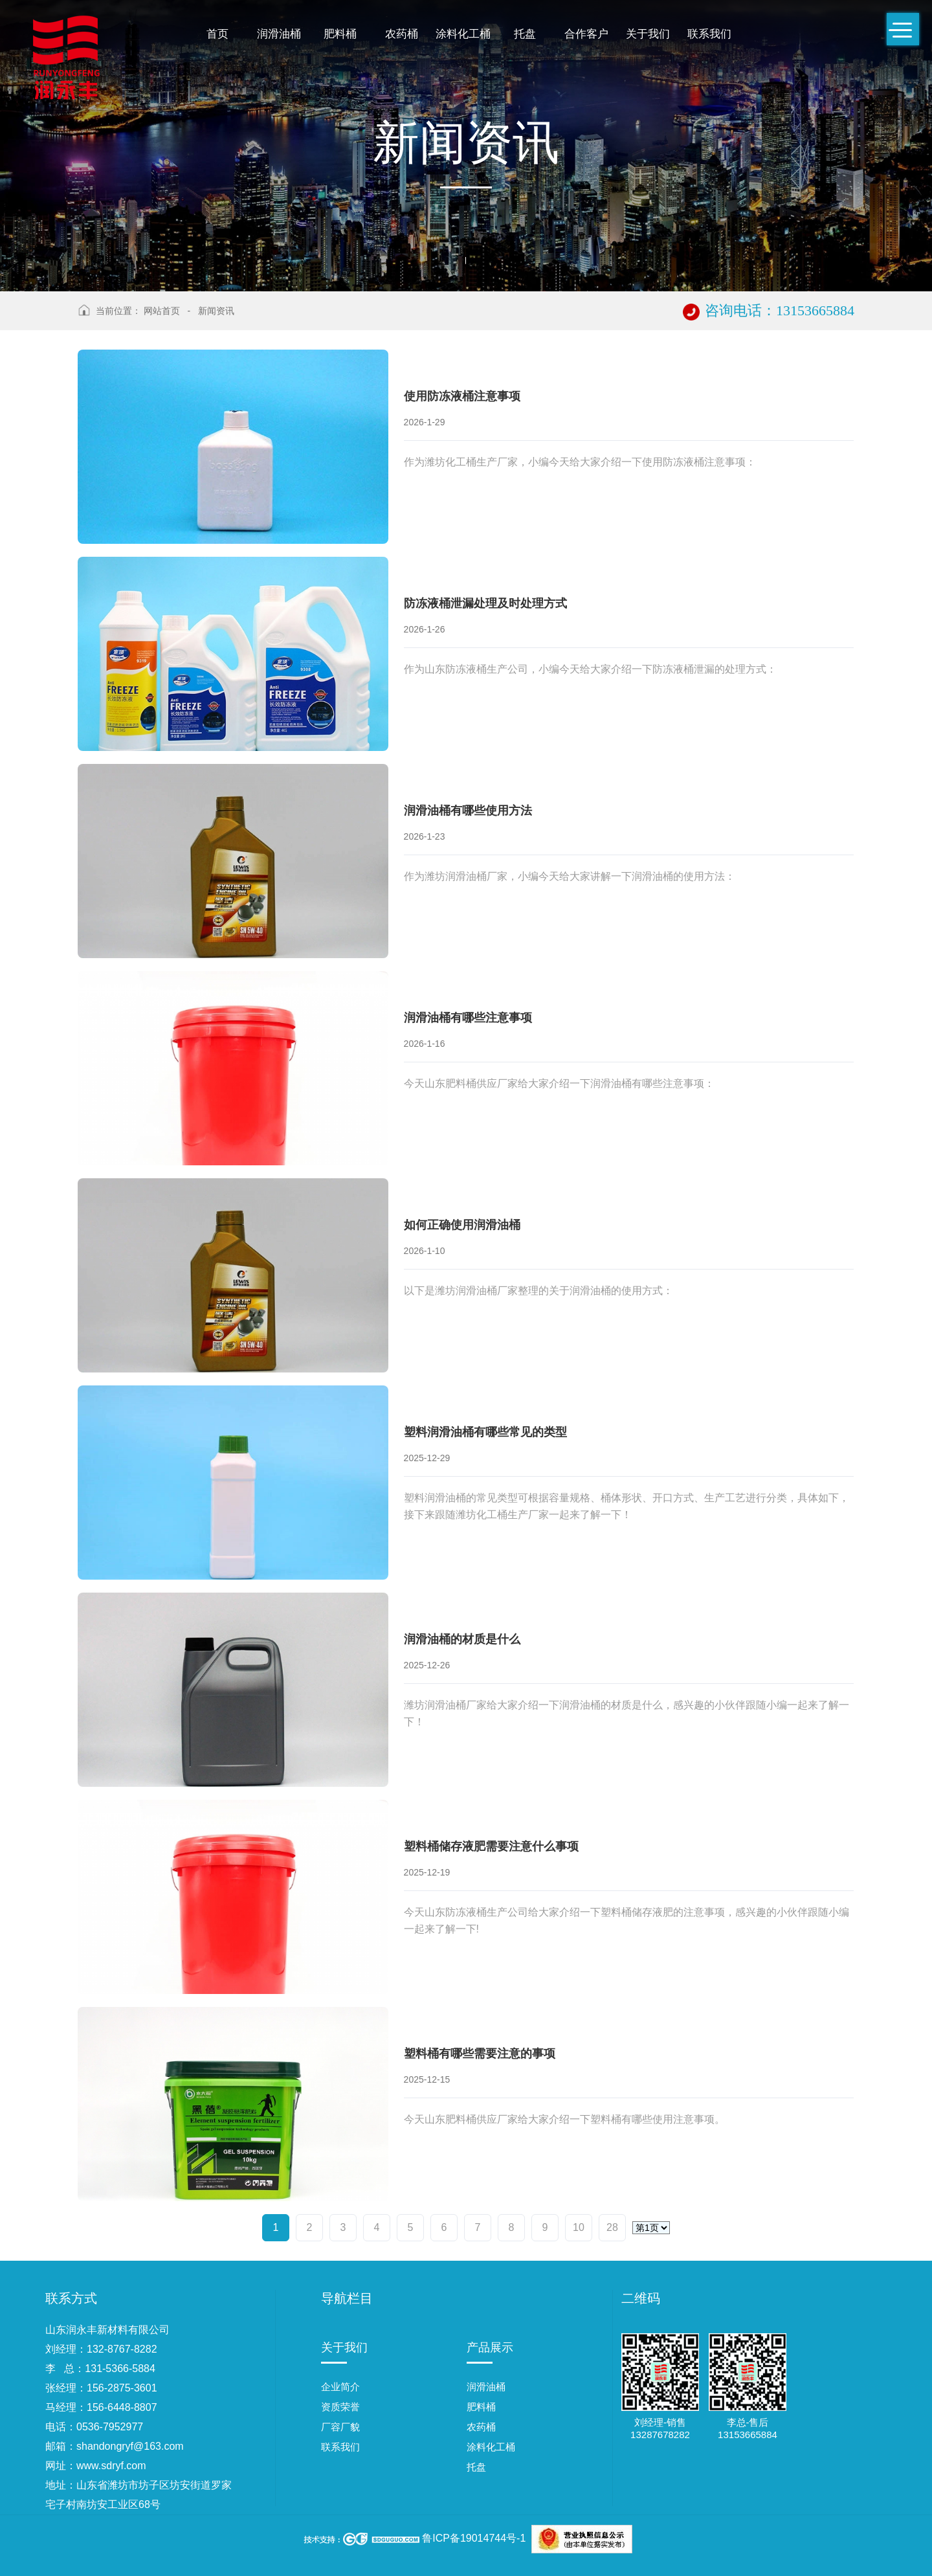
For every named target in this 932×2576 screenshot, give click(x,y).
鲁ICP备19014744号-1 (474, 2538)
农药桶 (401, 34)
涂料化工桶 (463, 34)
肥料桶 (340, 34)
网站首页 (162, 311)
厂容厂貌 (340, 2426)
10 (578, 2227)
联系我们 (709, 34)
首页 (217, 34)
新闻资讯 (216, 311)
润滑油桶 (279, 34)
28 (612, 2227)
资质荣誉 (340, 2406)
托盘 (525, 34)
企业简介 (340, 2386)
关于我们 (648, 34)
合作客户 (586, 34)
